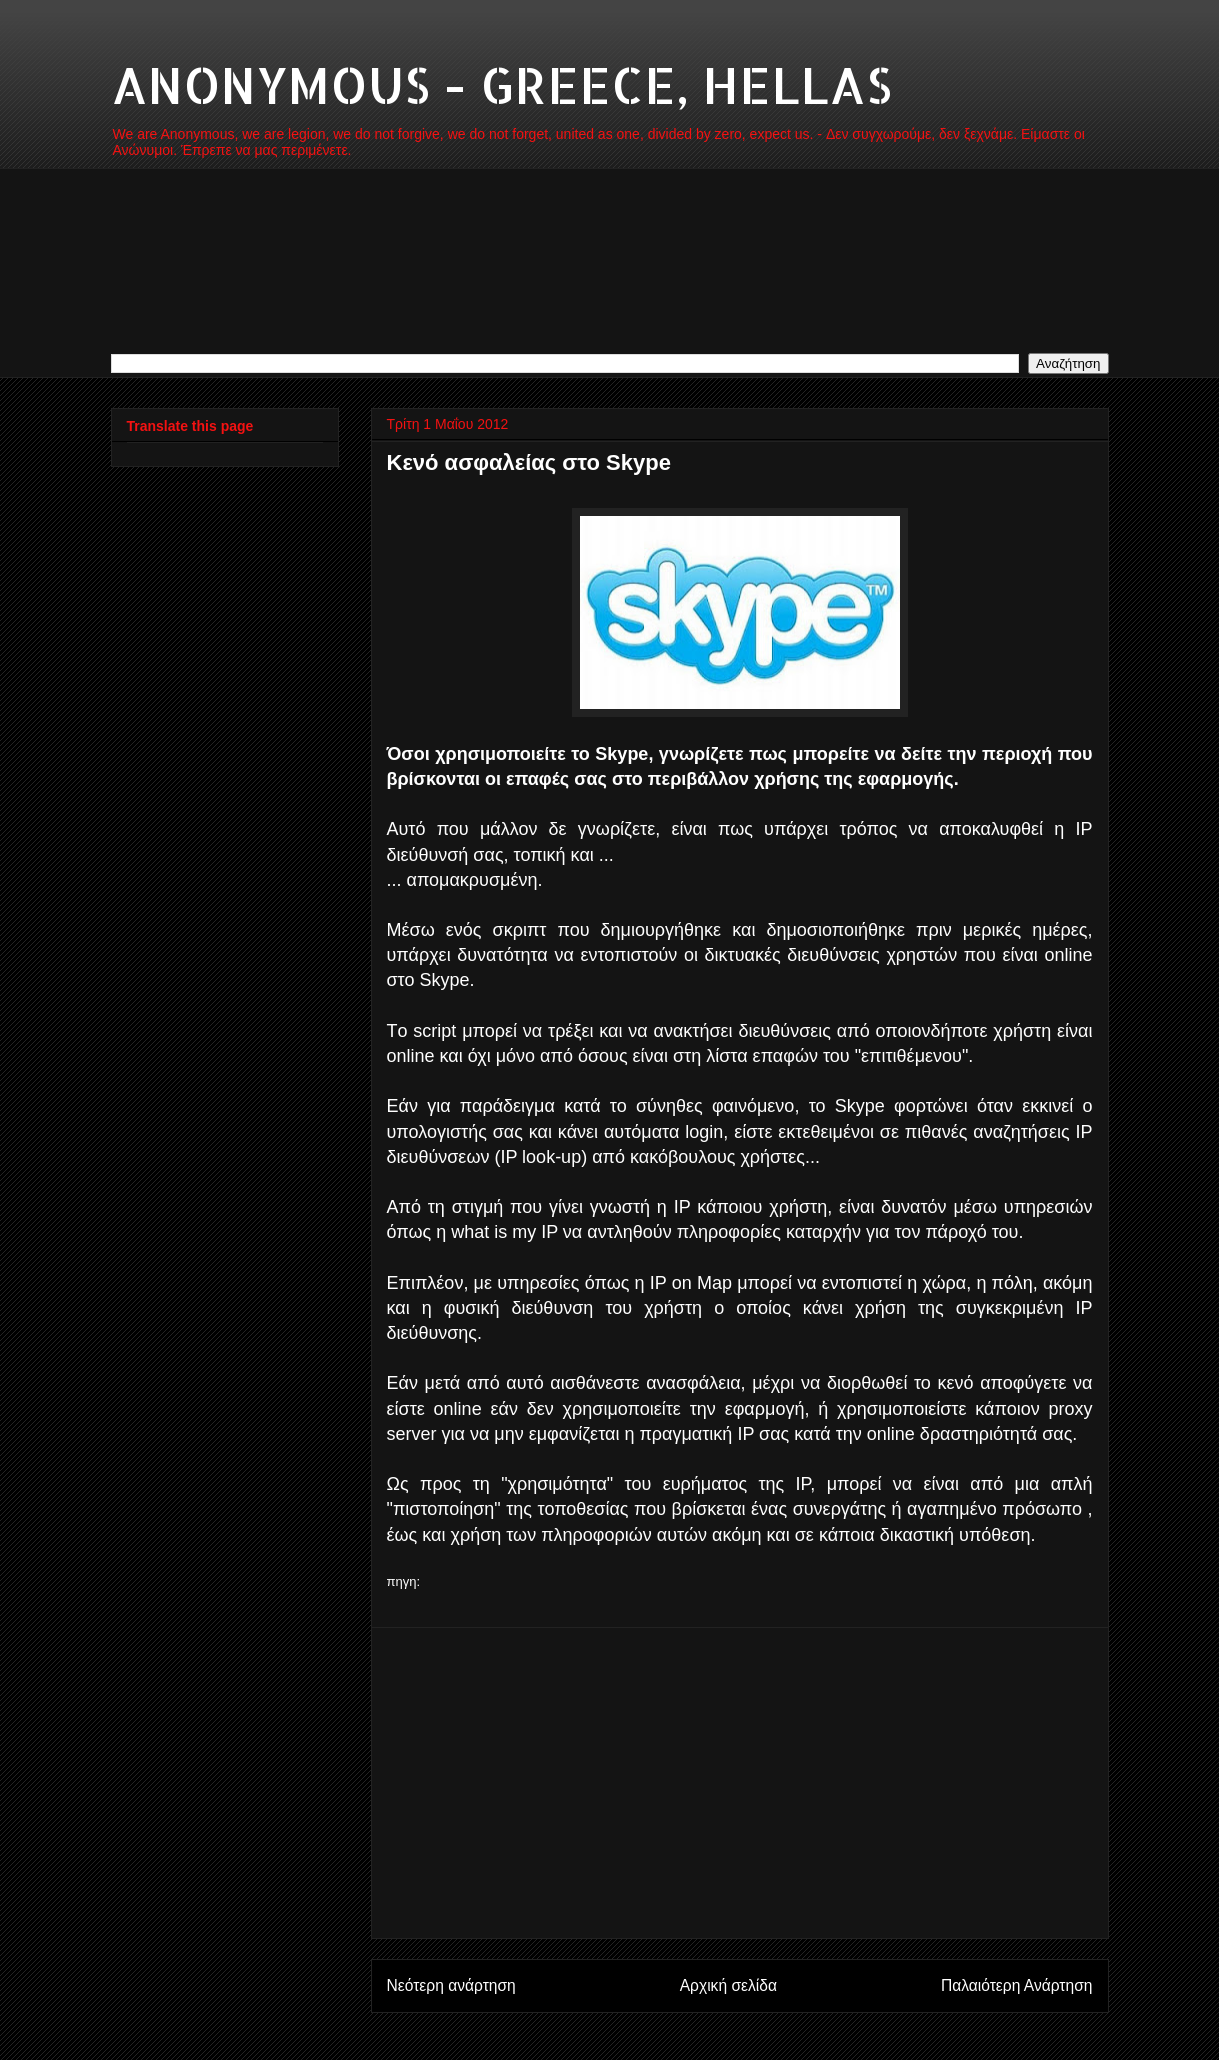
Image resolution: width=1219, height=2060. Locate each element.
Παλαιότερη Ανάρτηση (1017, 1985)
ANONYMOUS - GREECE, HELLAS (501, 84)
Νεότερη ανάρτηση (451, 1985)
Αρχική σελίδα (728, 1985)
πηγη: (404, 1581)
